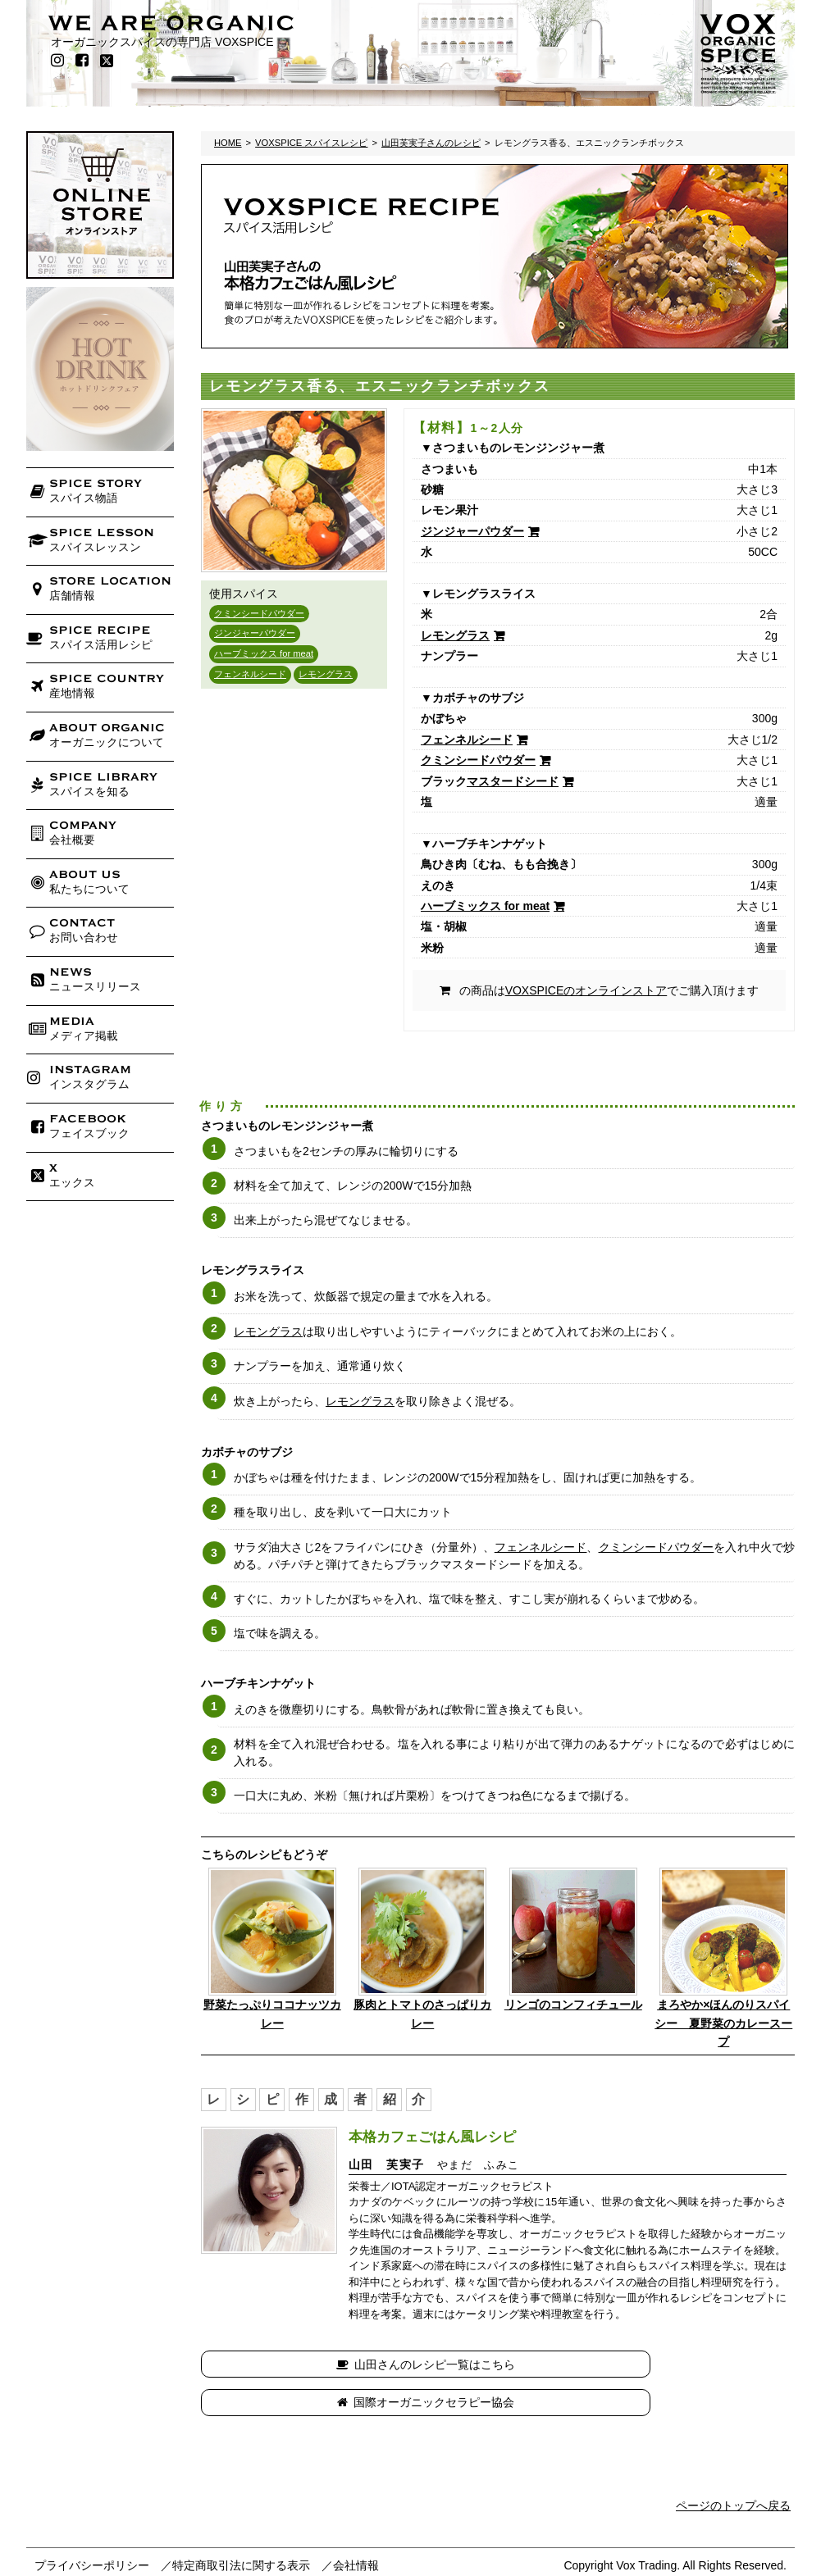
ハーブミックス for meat (263, 653)
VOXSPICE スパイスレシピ (311, 143)
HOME (228, 143)
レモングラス (326, 674)
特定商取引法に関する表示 (241, 2527)
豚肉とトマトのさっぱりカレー (422, 2013)
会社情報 (356, 2527)
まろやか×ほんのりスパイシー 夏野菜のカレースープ (723, 2023)
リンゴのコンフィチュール (573, 2004)
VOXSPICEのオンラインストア (586, 990)
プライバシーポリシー (91, 2527)
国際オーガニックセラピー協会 (648, 2364)
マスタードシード (513, 781)
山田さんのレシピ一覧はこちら (355, 2364)
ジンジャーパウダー (254, 633)
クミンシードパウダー (259, 613)
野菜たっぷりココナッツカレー (272, 2013)
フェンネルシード (250, 674)
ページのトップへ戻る (733, 2467)
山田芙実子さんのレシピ (431, 143)
